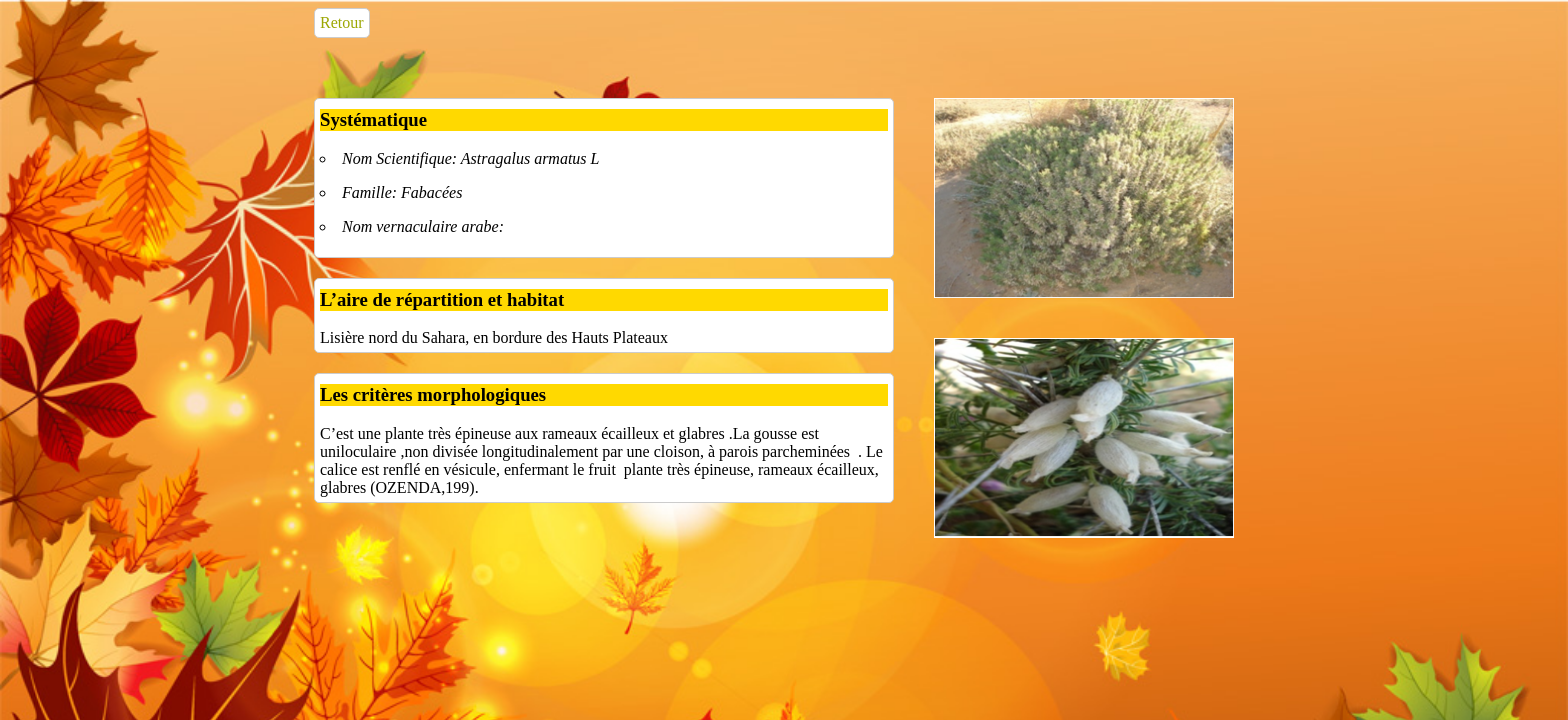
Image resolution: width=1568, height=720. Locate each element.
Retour (342, 22)
